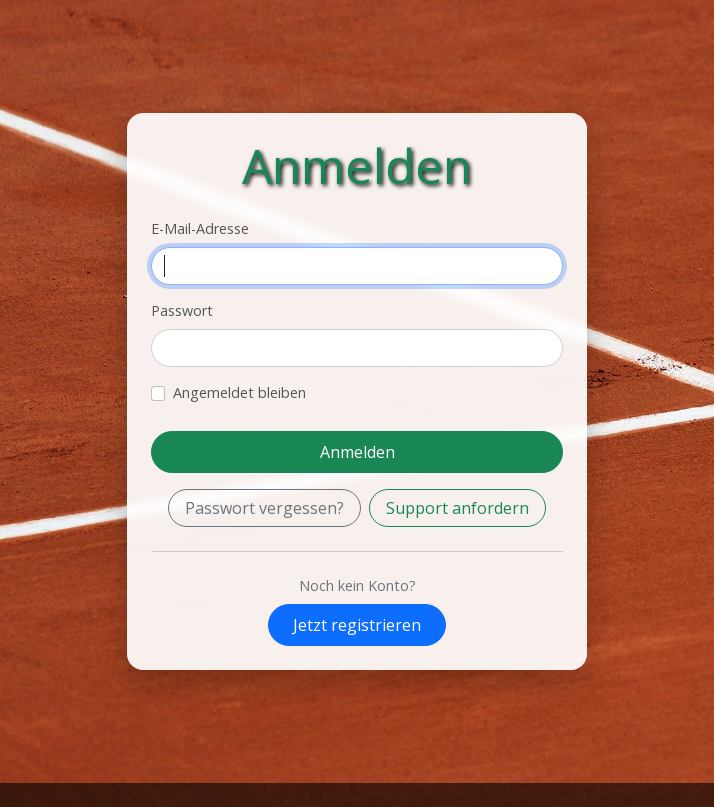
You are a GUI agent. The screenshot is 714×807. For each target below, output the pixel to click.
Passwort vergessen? (264, 508)
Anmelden (357, 452)
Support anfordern (457, 508)
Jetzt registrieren (357, 625)
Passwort (182, 310)
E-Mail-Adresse (200, 228)
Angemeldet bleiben (239, 392)
